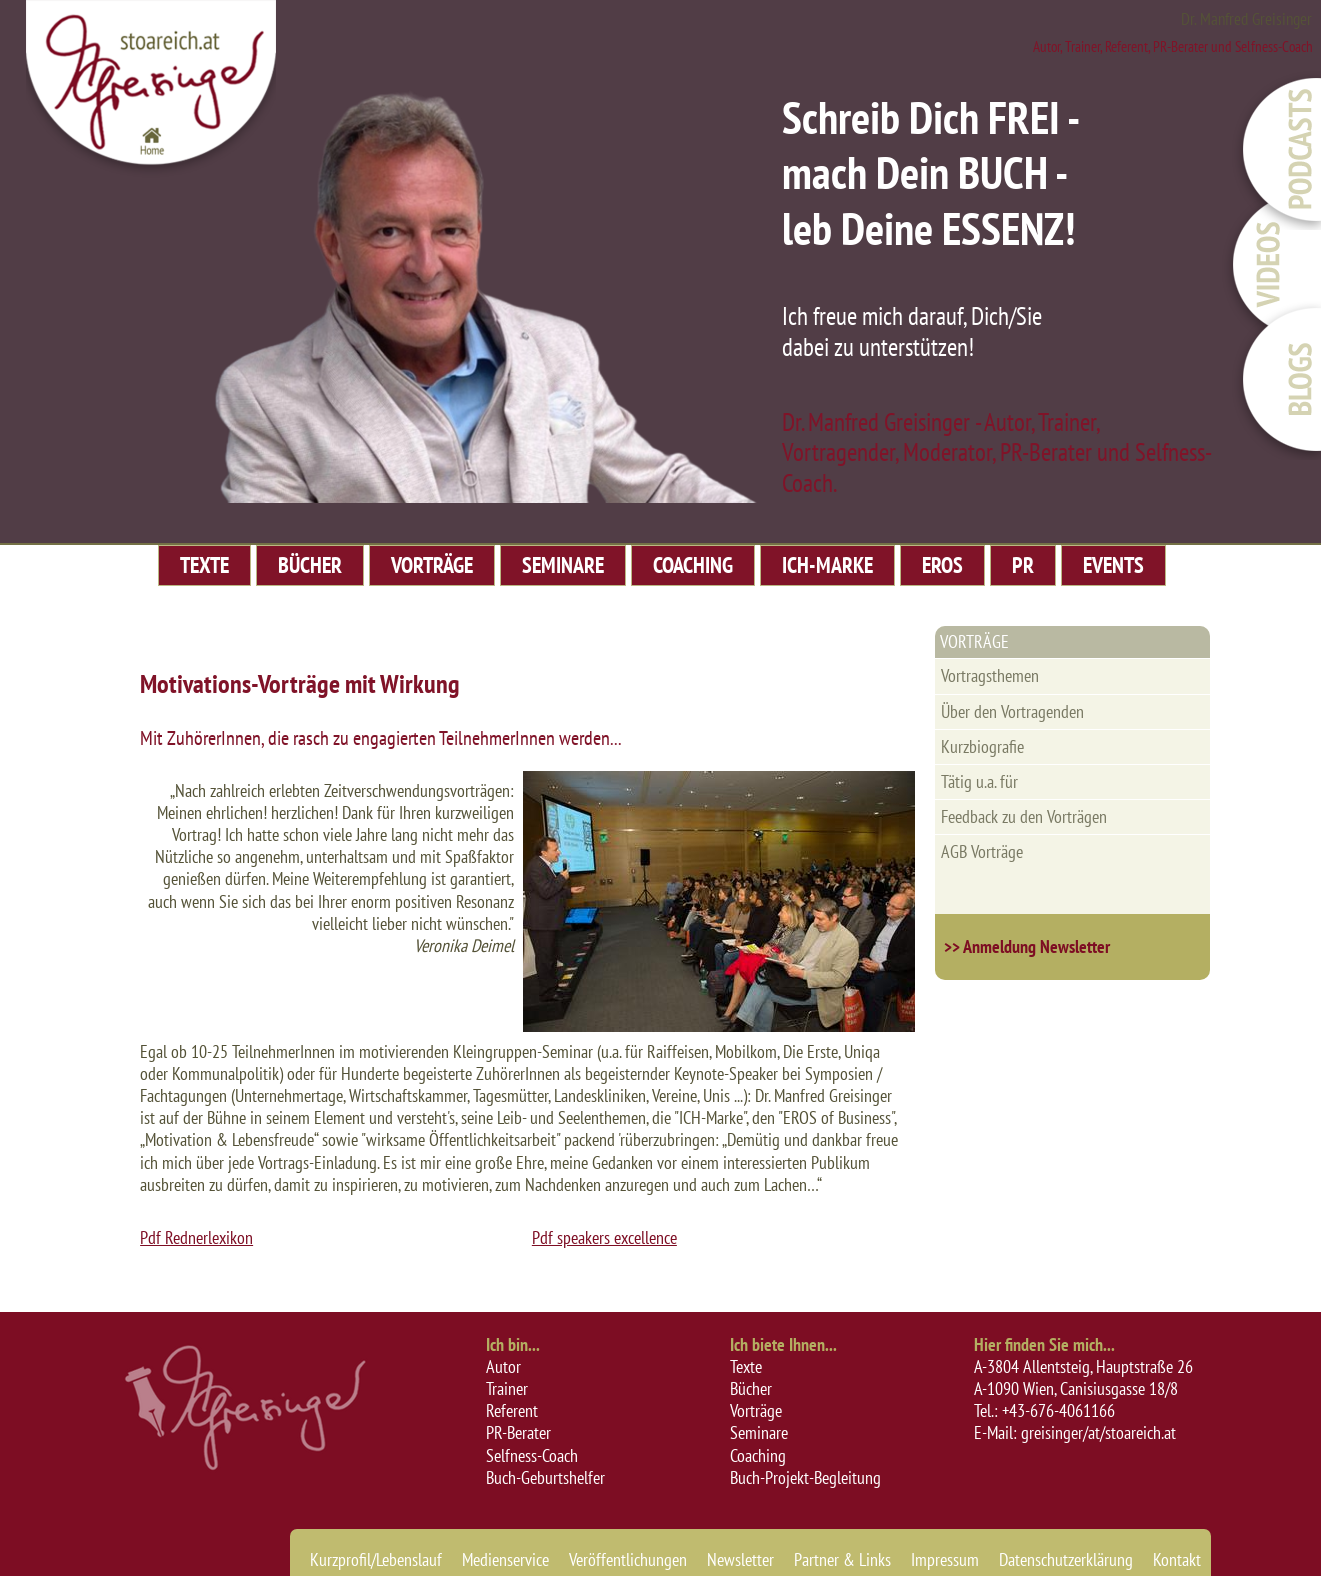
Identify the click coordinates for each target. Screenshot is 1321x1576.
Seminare (759, 1432)
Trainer (507, 1388)
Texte (746, 1366)
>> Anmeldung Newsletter (1027, 946)
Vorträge (756, 1410)
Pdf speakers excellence (604, 1237)
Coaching (758, 1455)
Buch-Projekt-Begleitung (805, 1477)
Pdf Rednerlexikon (196, 1237)
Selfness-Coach (532, 1455)
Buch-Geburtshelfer (545, 1477)
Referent (512, 1410)
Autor (503, 1366)
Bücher (751, 1388)
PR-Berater (518, 1432)
